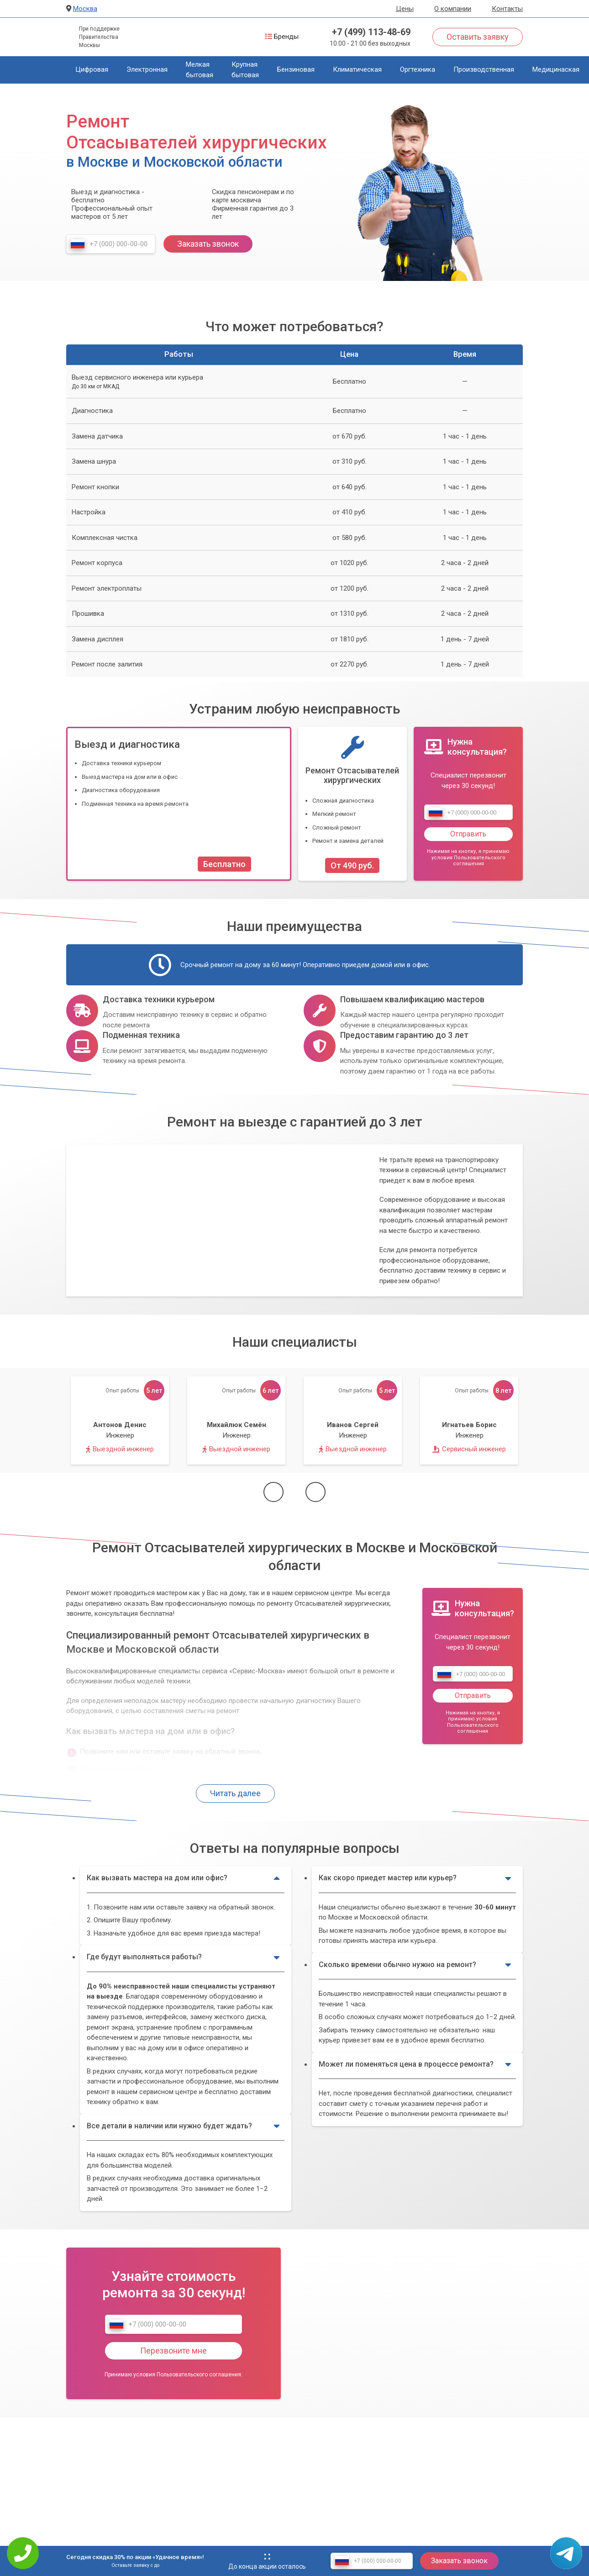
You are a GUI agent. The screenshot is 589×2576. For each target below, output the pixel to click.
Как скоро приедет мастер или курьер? (415, 1878)
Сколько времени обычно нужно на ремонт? (415, 1965)
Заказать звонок (208, 244)
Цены (405, 9)
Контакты (507, 9)
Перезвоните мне (173, 2350)
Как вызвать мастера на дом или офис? (183, 1878)
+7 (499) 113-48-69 (371, 31)
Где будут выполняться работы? (183, 1957)
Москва (85, 9)
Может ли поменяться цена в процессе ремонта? (415, 2064)
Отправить (468, 834)
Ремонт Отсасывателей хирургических (352, 775)
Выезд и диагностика (127, 744)
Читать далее (235, 1793)
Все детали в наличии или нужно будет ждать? (183, 2126)
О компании (452, 9)
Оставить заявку (478, 37)
